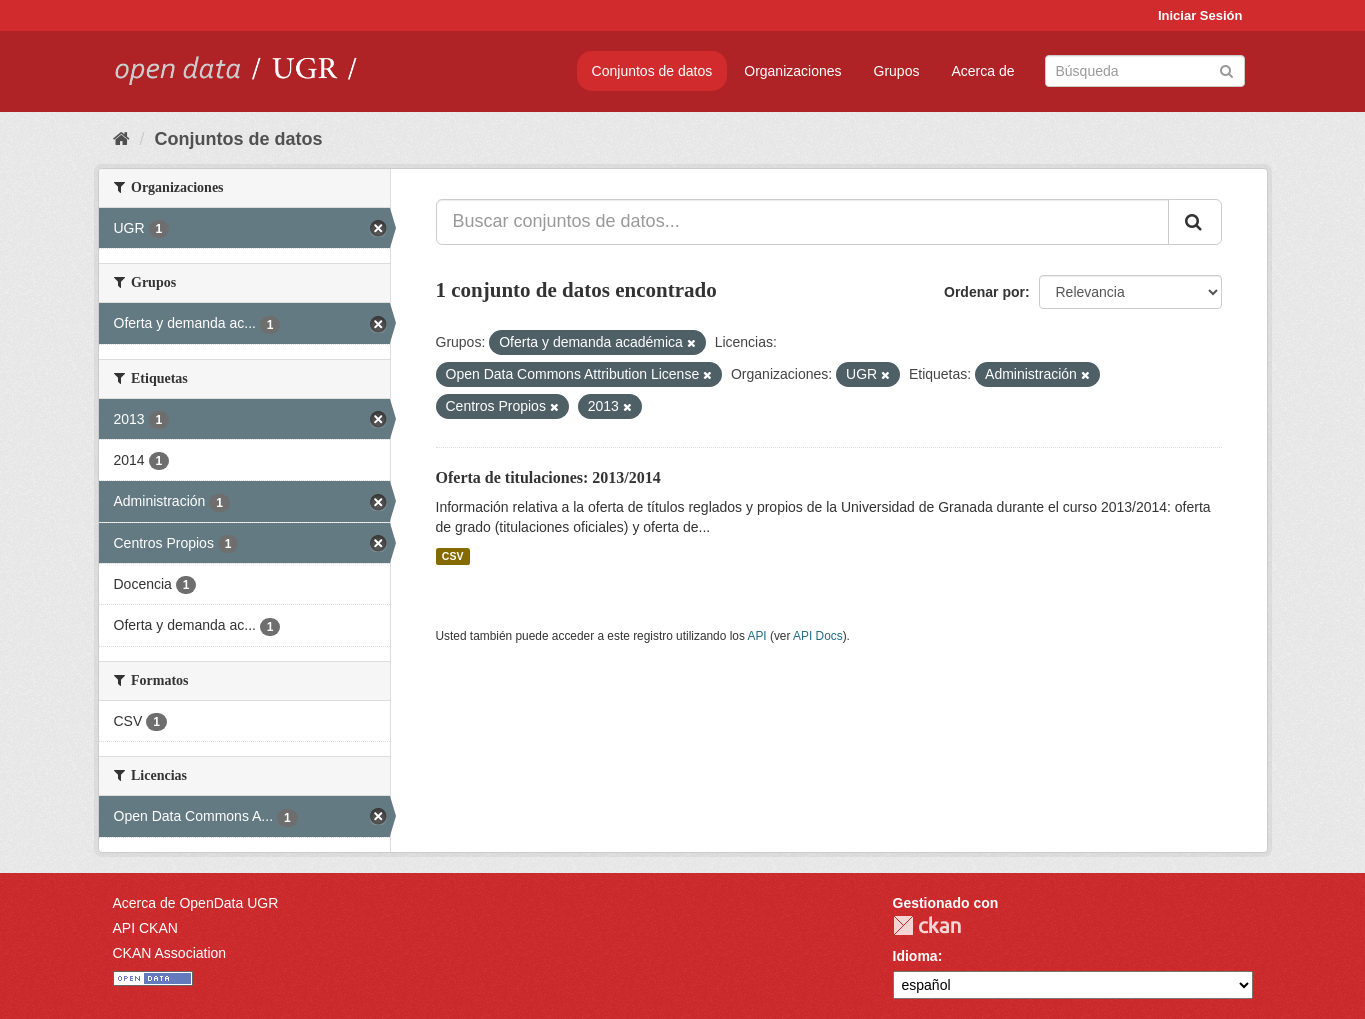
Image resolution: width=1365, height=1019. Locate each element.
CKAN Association (170, 953)
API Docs (818, 636)
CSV (453, 556)
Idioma (915, 956)
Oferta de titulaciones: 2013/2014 (548, 477)
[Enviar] (1226, 69)
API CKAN (145, 928)
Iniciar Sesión (1200, 15)
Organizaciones (792, 71)
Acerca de (982, 71)
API (756, 636)
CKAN (927, 925)
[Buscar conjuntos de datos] (1145, 71)
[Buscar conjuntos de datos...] (802, 222)
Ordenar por (984, 292)
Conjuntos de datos (652, 71)
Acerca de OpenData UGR (196, 903)
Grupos (897, 71)
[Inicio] (121, 139)
